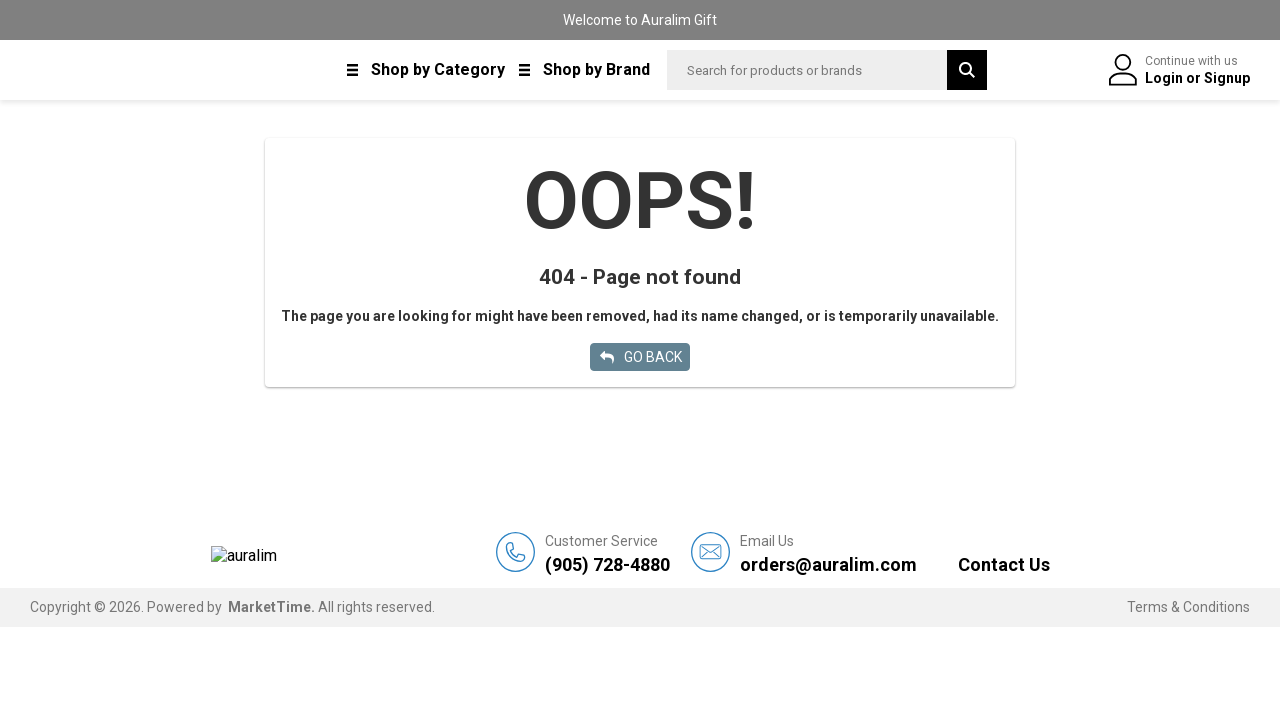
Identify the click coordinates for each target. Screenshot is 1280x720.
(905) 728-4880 (607, 553)
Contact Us (1004, 564)
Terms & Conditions (1188, 607)
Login (1165, 78)
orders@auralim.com (828, 553)
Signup (1227, 78)
